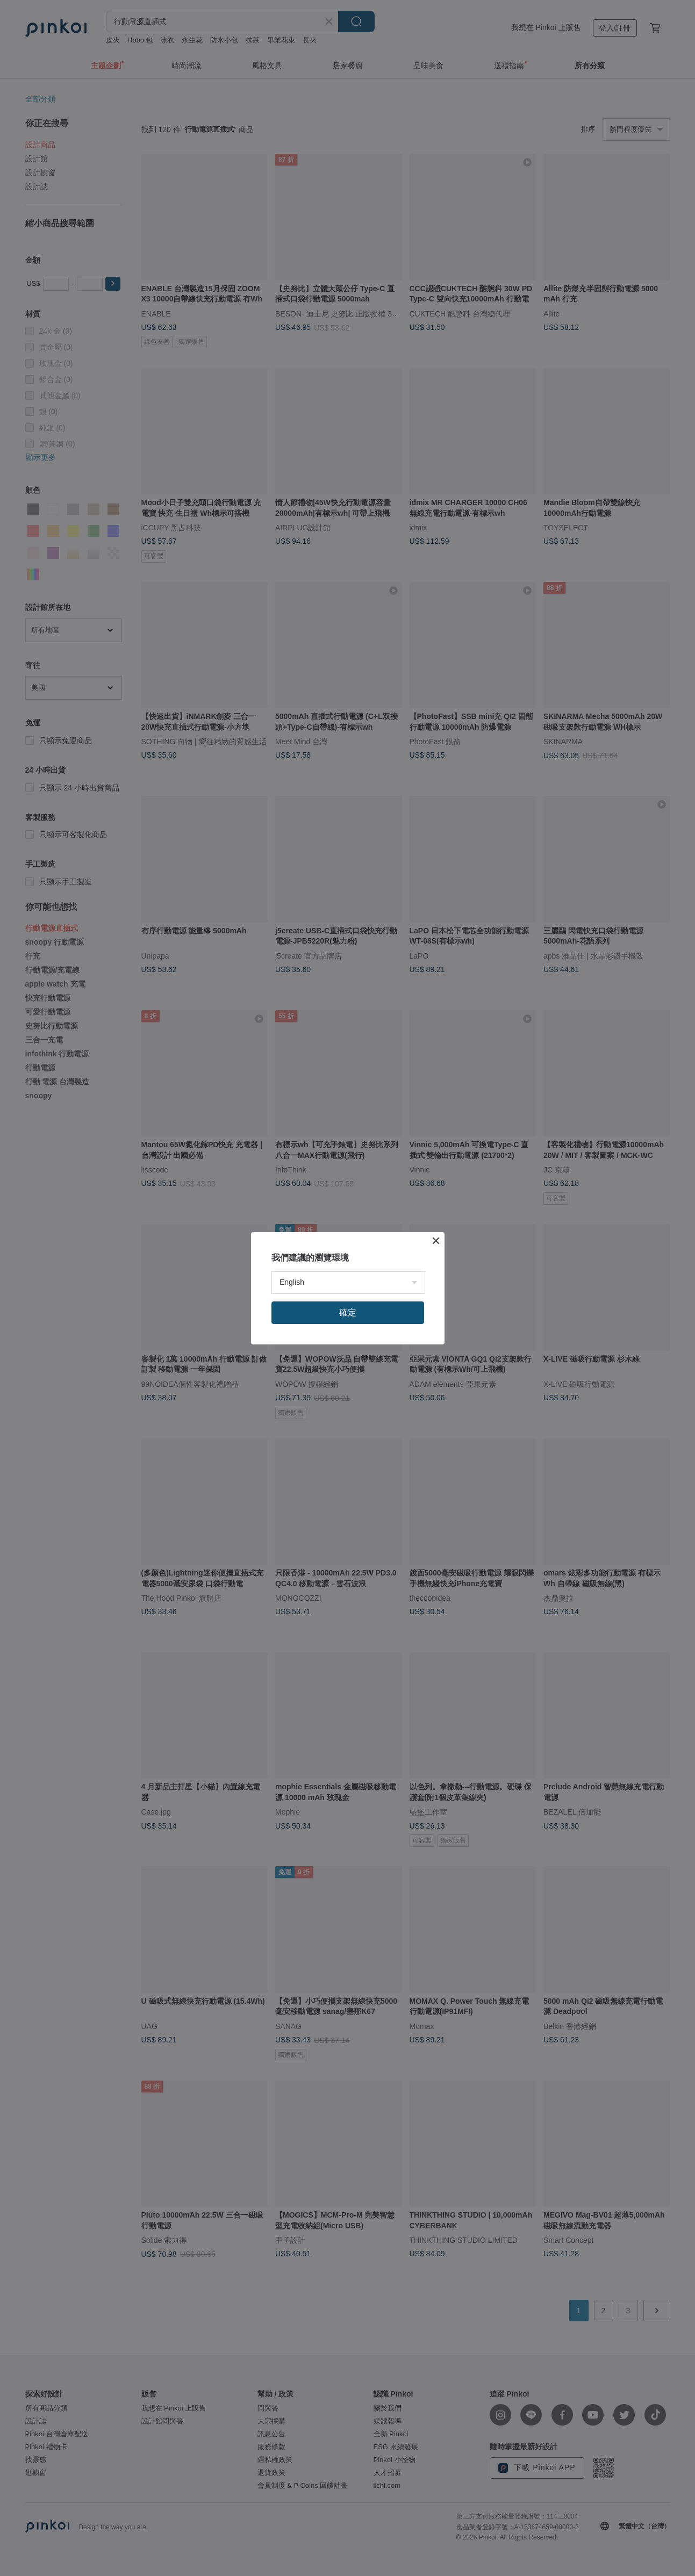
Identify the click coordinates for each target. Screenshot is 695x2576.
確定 (347, 1312)
